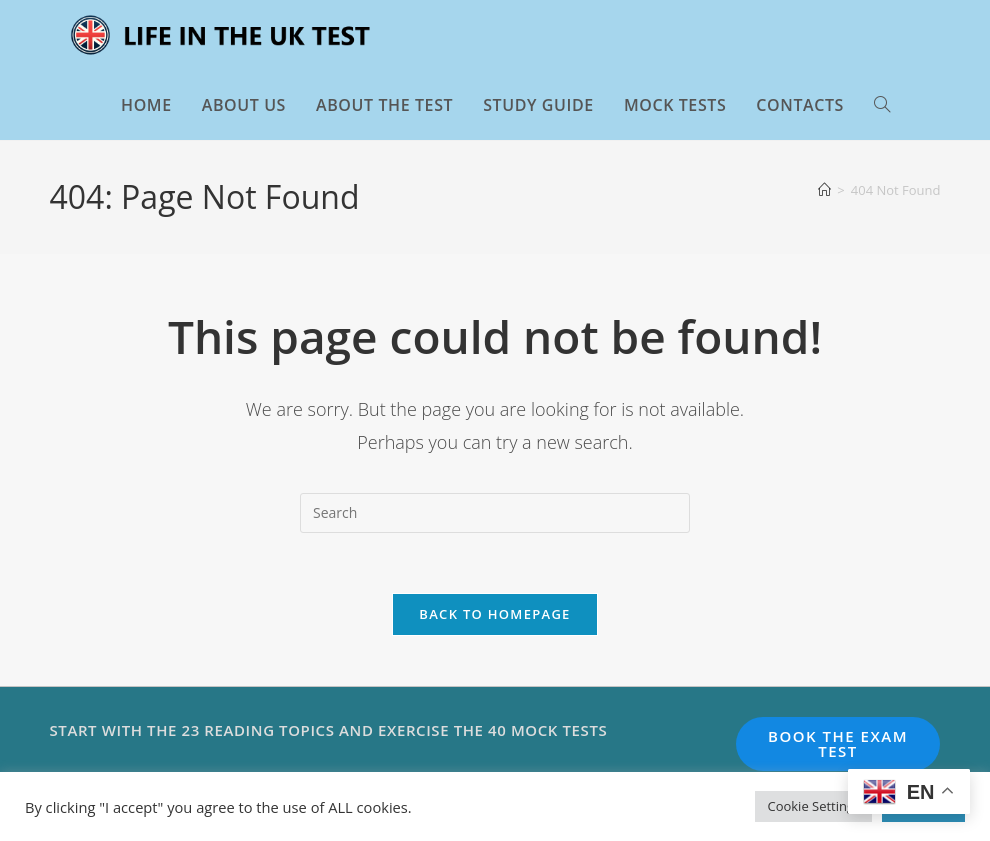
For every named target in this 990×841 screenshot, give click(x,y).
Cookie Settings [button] (813, 806)
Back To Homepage (494, 614)
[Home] (824, 190)
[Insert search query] (495, 513)
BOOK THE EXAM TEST (838, 743)
